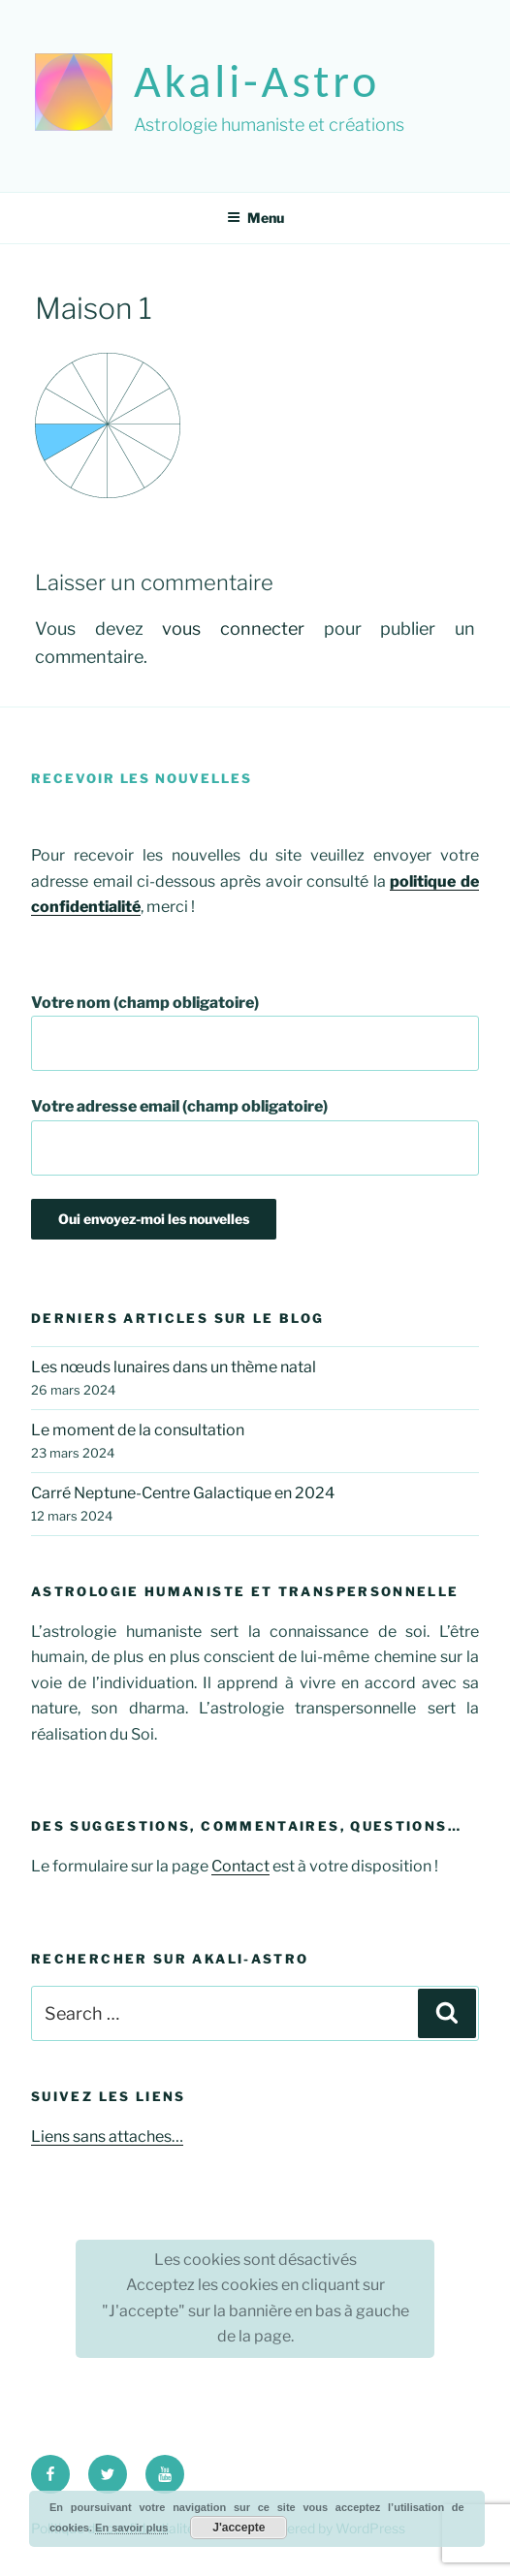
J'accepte (238, 2527)
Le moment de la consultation (137, 1430)
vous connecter (233, 628)
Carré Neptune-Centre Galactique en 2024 (183, 1493)
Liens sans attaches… (107, 2136)
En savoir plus (131, 2527)
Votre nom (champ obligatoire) (255, 1032)
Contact (240, 1866)
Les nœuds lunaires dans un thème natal (173, 1367)
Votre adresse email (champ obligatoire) (255, 1136)
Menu (255, 217)
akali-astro (257, 81)
